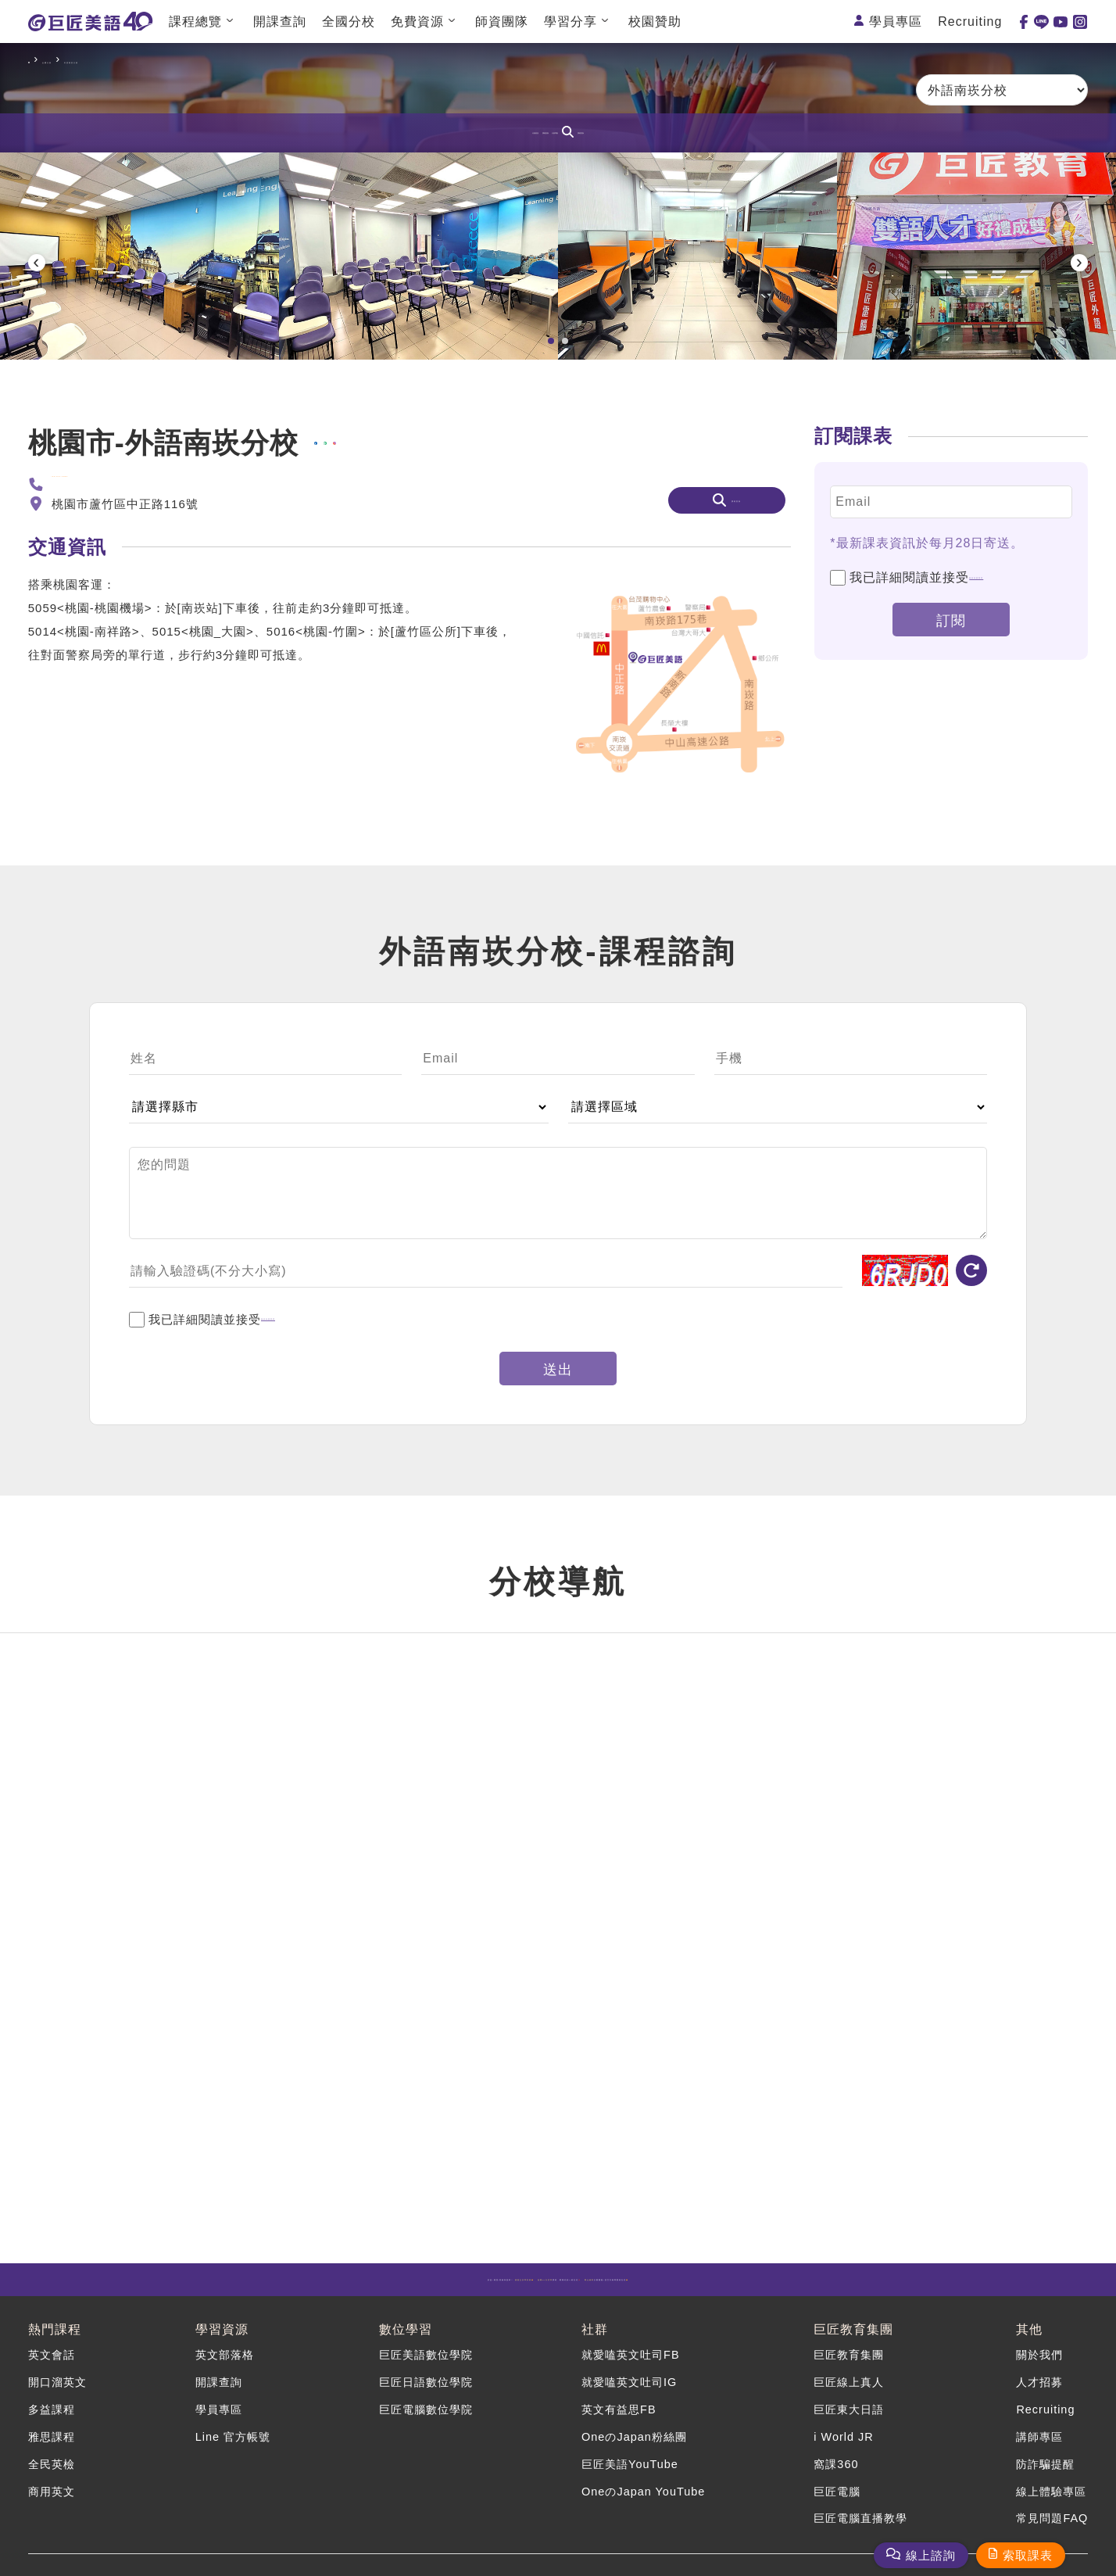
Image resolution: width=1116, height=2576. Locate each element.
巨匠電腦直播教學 (860, 2500)
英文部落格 (224, 2367)
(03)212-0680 (91, 590)
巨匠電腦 (835, 2478)
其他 (1025, 2338)
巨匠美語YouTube (629, 2456)
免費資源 (417, 21)
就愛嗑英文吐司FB (630, 2367)
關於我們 (1037, 2367)
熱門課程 (54, 2338)
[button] (551, 446)
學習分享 (570, 21)
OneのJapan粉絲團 (633, 2434)
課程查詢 (701, 133)
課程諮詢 (505, 133)
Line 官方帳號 (233, 2434)
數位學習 (401, 2338)
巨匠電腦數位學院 (425, 2411)
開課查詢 (279, 21)
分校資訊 (414, 133)
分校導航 (595, 133)
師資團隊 (501, 21)
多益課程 (53, 2411)
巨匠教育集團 (849, 2338)
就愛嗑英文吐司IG (629, 2389)
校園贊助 (654, 21)
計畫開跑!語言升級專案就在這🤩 (862, 2288)
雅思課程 (53, 2434)
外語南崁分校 (166, 59)
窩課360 (833, 2456)
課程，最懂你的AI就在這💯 (562, 2288)
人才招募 (1037, 2389)
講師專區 (1037, 2434)
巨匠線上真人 (847, 2389)
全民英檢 (53, 2456)
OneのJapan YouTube (642, 2478)
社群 (591, 2338)
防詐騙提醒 (1043, 2456)
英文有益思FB (617, 2411)
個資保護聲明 (1009, 683)
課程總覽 (195, 21)
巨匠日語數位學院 (425, 2389)
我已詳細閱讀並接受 (939, 683)
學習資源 (219, 2338)
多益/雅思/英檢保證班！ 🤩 (258, 2288)
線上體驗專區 (1049, 2478)
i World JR (840, 2434)
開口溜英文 (59, 2389)
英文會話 (53, 2367)
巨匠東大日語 (847, 2411)
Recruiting (970, 21)
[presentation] (36, 314)
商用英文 (53, 2478)
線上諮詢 (931, 2555)
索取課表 (1028, 2555)
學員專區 (895, 21)
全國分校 (348, 21)
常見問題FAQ (1050, 2500)
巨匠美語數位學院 (425, 2367)
